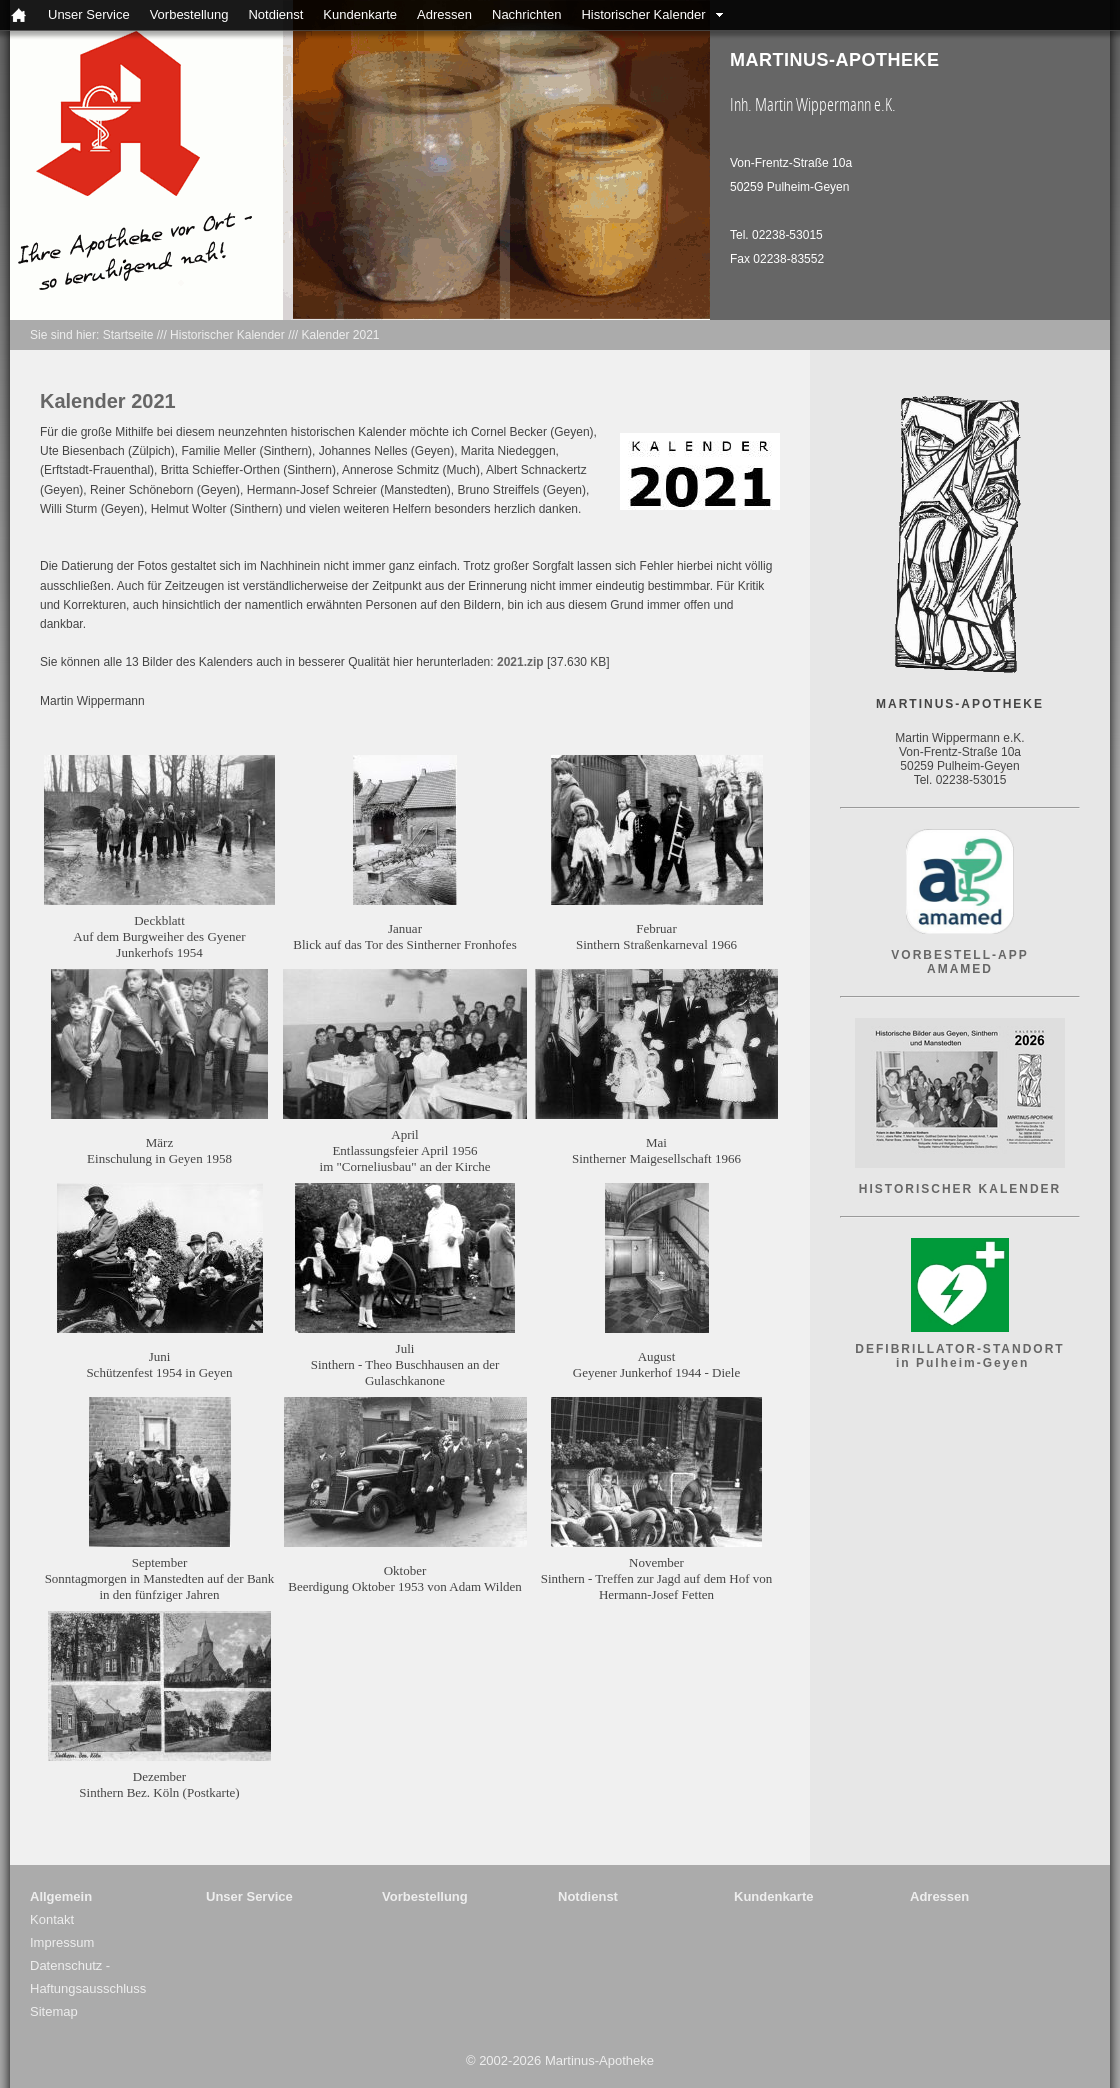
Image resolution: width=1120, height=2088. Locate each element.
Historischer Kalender (643, 14)
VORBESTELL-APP (959, 955)
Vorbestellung (189, 14)
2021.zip (520, 662)
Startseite (128, 335)
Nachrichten (526, 14)
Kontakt (52, 1919)
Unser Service (89, 14)
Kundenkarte (360, 14)
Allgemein (61, 1896)
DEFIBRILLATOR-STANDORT (959, 1349)
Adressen (444, 14)
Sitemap (54, 2011)
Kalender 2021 (340, 335)
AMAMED (960, 969)
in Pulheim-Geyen (960, 1363)
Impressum (62, 1942)
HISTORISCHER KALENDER (960, 1189)
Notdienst (275, 14)
